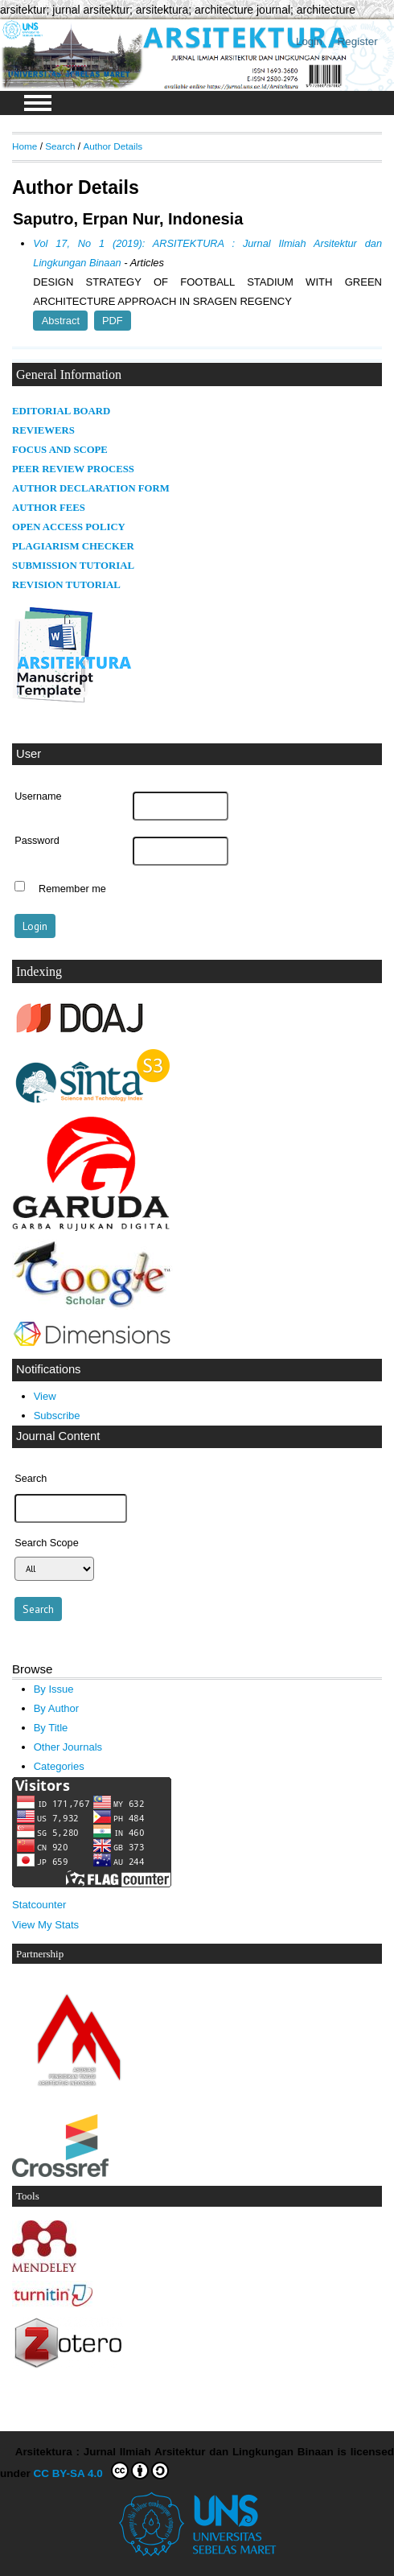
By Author (57, 1708)
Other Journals (68, 1747)
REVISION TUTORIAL (66, 585)
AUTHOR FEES (48, 507)
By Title (51, 1728)
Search (60, 146)
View (45, 1396)
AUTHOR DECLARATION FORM (91, 488)
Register (358, 41)
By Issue (54, 1689)
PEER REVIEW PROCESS (73, 469)
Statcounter (39, 1905)
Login (309, 41)
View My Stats (45, 1925)
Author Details (112, 146)
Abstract (61, 321)
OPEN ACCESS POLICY (68, 527)
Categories (59, 1766)
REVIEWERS (43, 430)
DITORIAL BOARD (65, 411)
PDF (112, 321)
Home (24, 146)
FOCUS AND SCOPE (60, 449)
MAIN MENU (37, 103)
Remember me (72, 888)
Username (37, 796)
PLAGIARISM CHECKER (73, 546)
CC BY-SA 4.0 (102, 2470)
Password (37, 840)
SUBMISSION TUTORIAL (73, 565)
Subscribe (57, 1415)
